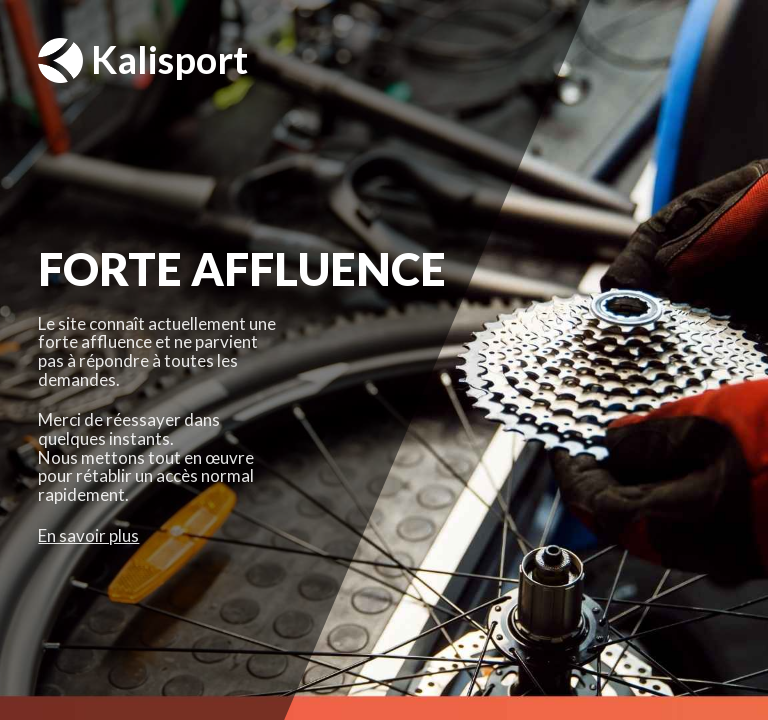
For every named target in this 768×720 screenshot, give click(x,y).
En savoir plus (88, 535)
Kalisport (143, 60)
